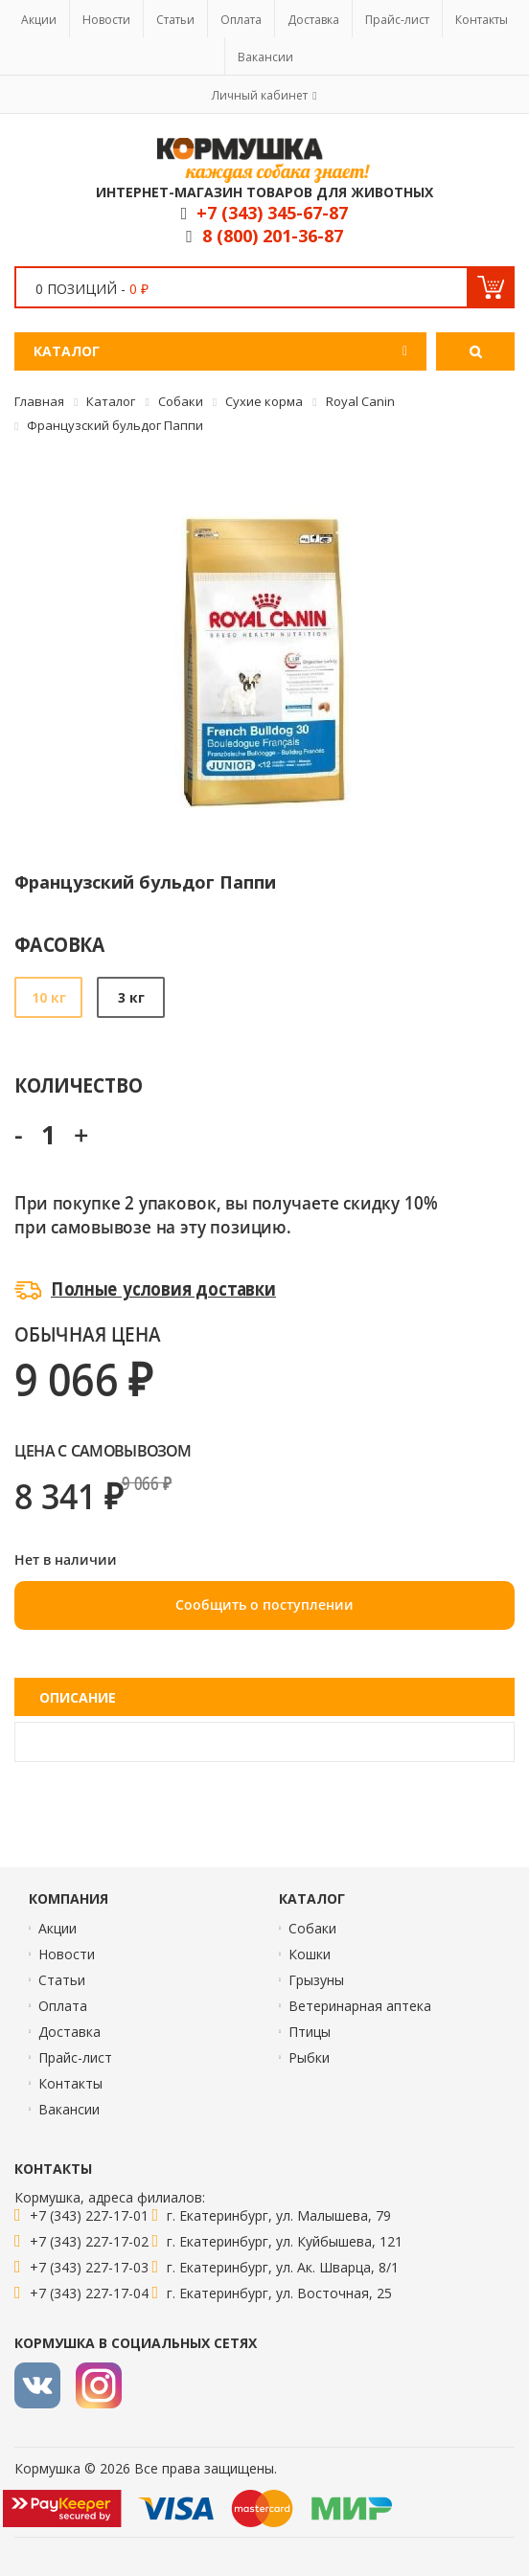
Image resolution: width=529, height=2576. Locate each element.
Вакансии (265, 57)
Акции (39, 19)
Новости (106, 19)
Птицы (309, 2031)
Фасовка (59, 944)
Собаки (312, 1928)
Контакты (481, 19)
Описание (77, 1697)
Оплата (241, 19)
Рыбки (309, 2057)
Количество (78, 1084)
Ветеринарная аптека (359, 2006)
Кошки (309, 1954)
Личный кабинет (260, 95)
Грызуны (316, 1980)
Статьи (175, 19)
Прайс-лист (397, 19)
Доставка (313, 19)
